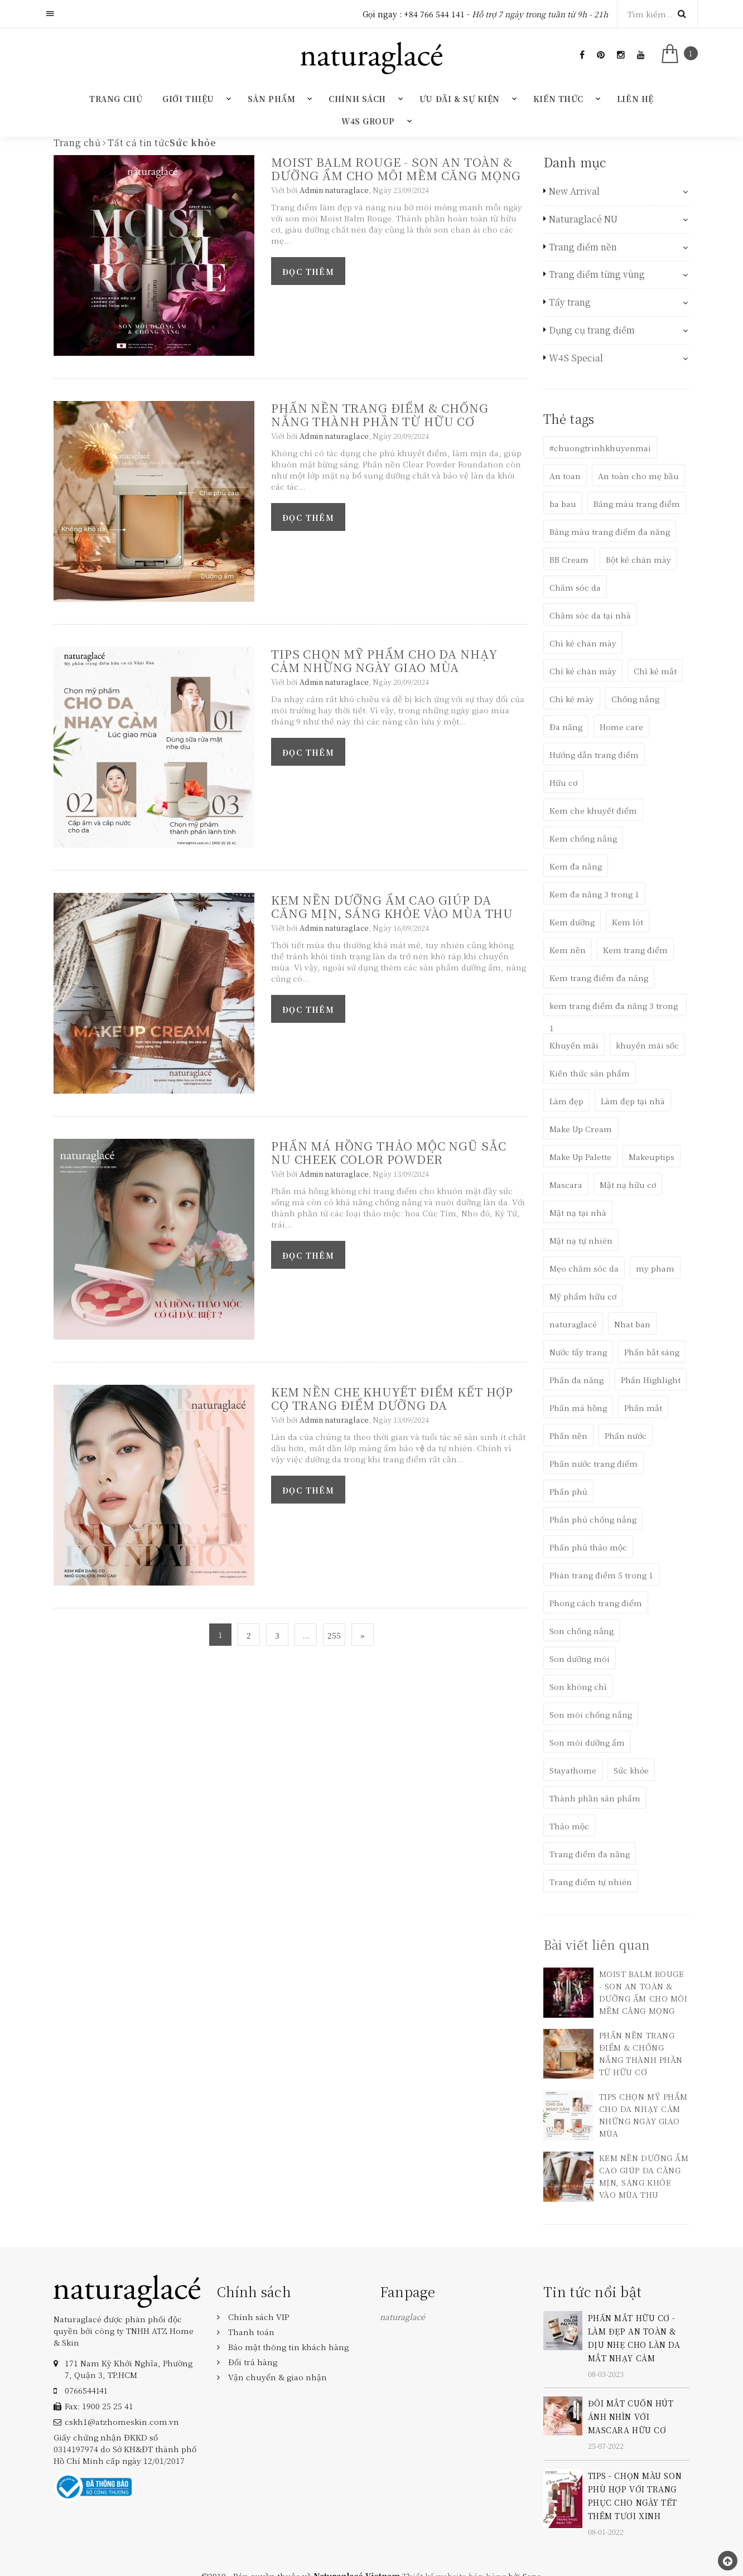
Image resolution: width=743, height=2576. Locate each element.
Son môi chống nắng (590, 1714)
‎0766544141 (86, 2390)
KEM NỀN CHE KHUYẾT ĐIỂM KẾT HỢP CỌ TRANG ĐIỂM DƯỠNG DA (392, 1398)
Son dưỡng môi (579, 1658)
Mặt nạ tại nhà (577, 1212)
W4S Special (576, 358)
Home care (621, 726)
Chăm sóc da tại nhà (590, 615)
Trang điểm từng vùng (597, 274)
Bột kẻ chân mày (638, 559)
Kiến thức (558, 98)
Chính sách (357, 98)
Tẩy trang (570, 302)
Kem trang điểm (635, 949)
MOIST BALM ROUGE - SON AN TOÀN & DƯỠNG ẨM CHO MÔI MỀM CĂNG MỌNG (396, 168)
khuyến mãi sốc (647, 1045)
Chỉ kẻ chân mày (582, 670)
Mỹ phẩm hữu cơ (582, 1296)
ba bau (562, 503)
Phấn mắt (643, 1407)
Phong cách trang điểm (595, 1602)
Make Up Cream (580, 1128)
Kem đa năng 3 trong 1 (594, 894)
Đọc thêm (308, 271)
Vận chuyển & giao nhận (277, 2376)
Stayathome (572, 1770)
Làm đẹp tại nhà (633, 1100)
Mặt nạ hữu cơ (628, 1184)
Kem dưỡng (572, 921)
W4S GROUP (368, 121)
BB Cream (568, 559)
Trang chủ (115, 98)
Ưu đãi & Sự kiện (459, 98)
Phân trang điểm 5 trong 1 (601, 1575)
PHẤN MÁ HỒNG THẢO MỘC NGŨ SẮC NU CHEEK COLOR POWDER (388, 1152)
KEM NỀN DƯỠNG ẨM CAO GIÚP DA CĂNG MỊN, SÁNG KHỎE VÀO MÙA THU (392, 906)
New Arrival (574, 191)
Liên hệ (635, 98)
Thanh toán (251, 2331)
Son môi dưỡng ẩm (587, 1742)
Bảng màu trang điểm (637, 503)
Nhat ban (632, 1324)
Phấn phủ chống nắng (592, 1519)
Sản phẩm (271, 98)
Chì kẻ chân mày (582, 643)
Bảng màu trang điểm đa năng (609, 531)
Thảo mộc (569, 1825)
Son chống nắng (581, 1630)
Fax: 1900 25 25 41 (99, 2405)
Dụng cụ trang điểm (592, 330)
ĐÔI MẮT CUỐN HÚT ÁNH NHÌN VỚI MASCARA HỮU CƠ (631, 2416)
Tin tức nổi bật (592, 2291)
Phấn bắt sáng (651, 1351)
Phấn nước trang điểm (593, 1463)
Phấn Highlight (651, 1379)
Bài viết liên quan (596, 1944)
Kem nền (567, 949)
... (305, 1635)
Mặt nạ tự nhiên (580, 1240)
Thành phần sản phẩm (594, 1798)
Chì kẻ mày (571, 698)
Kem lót (627, 921)
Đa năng (565, 726)
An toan (565, 475)
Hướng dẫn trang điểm (594, 754)
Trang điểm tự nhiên (590, 1881)
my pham (655, 1268)
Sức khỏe (631, 1770)
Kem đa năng (575, 866)
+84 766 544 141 (434, 14)
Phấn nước (625, 1435)
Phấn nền (568, 1435)
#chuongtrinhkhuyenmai (600, 447)
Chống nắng (635, 698)
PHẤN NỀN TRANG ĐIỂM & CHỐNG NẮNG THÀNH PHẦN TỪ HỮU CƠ (380, 414)
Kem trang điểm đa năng (598, 977)
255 (334, 1635)
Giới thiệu (188, 98)
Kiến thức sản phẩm (589, 1073)
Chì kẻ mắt (655, 670)
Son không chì (578, 1686)
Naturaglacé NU (583, 219)
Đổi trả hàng (252, 2361)
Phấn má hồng (578, 1407)
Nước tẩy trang (578, 1351)
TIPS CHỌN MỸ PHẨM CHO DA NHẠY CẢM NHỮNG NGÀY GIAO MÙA (384, 660)
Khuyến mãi (574, 1045)
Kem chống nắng (583, 838)
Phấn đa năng (576, 1379)
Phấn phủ (568, 1491)
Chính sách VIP (258, 2316)
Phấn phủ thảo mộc (588, 1547)
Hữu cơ (563, 782)
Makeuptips (651, 1156)
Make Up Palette (580, 1156)
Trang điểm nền (583, 247)
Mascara (565, 1184)
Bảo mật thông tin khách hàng (288, 2346)
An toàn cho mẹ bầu (638, 475)
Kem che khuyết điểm (593, 810)
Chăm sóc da (575, 587)
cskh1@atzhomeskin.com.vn (122, 2421)
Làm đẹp (566, 1100)
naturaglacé (573, 1324)
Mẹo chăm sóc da (584, 1268)
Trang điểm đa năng (589, 1853)
